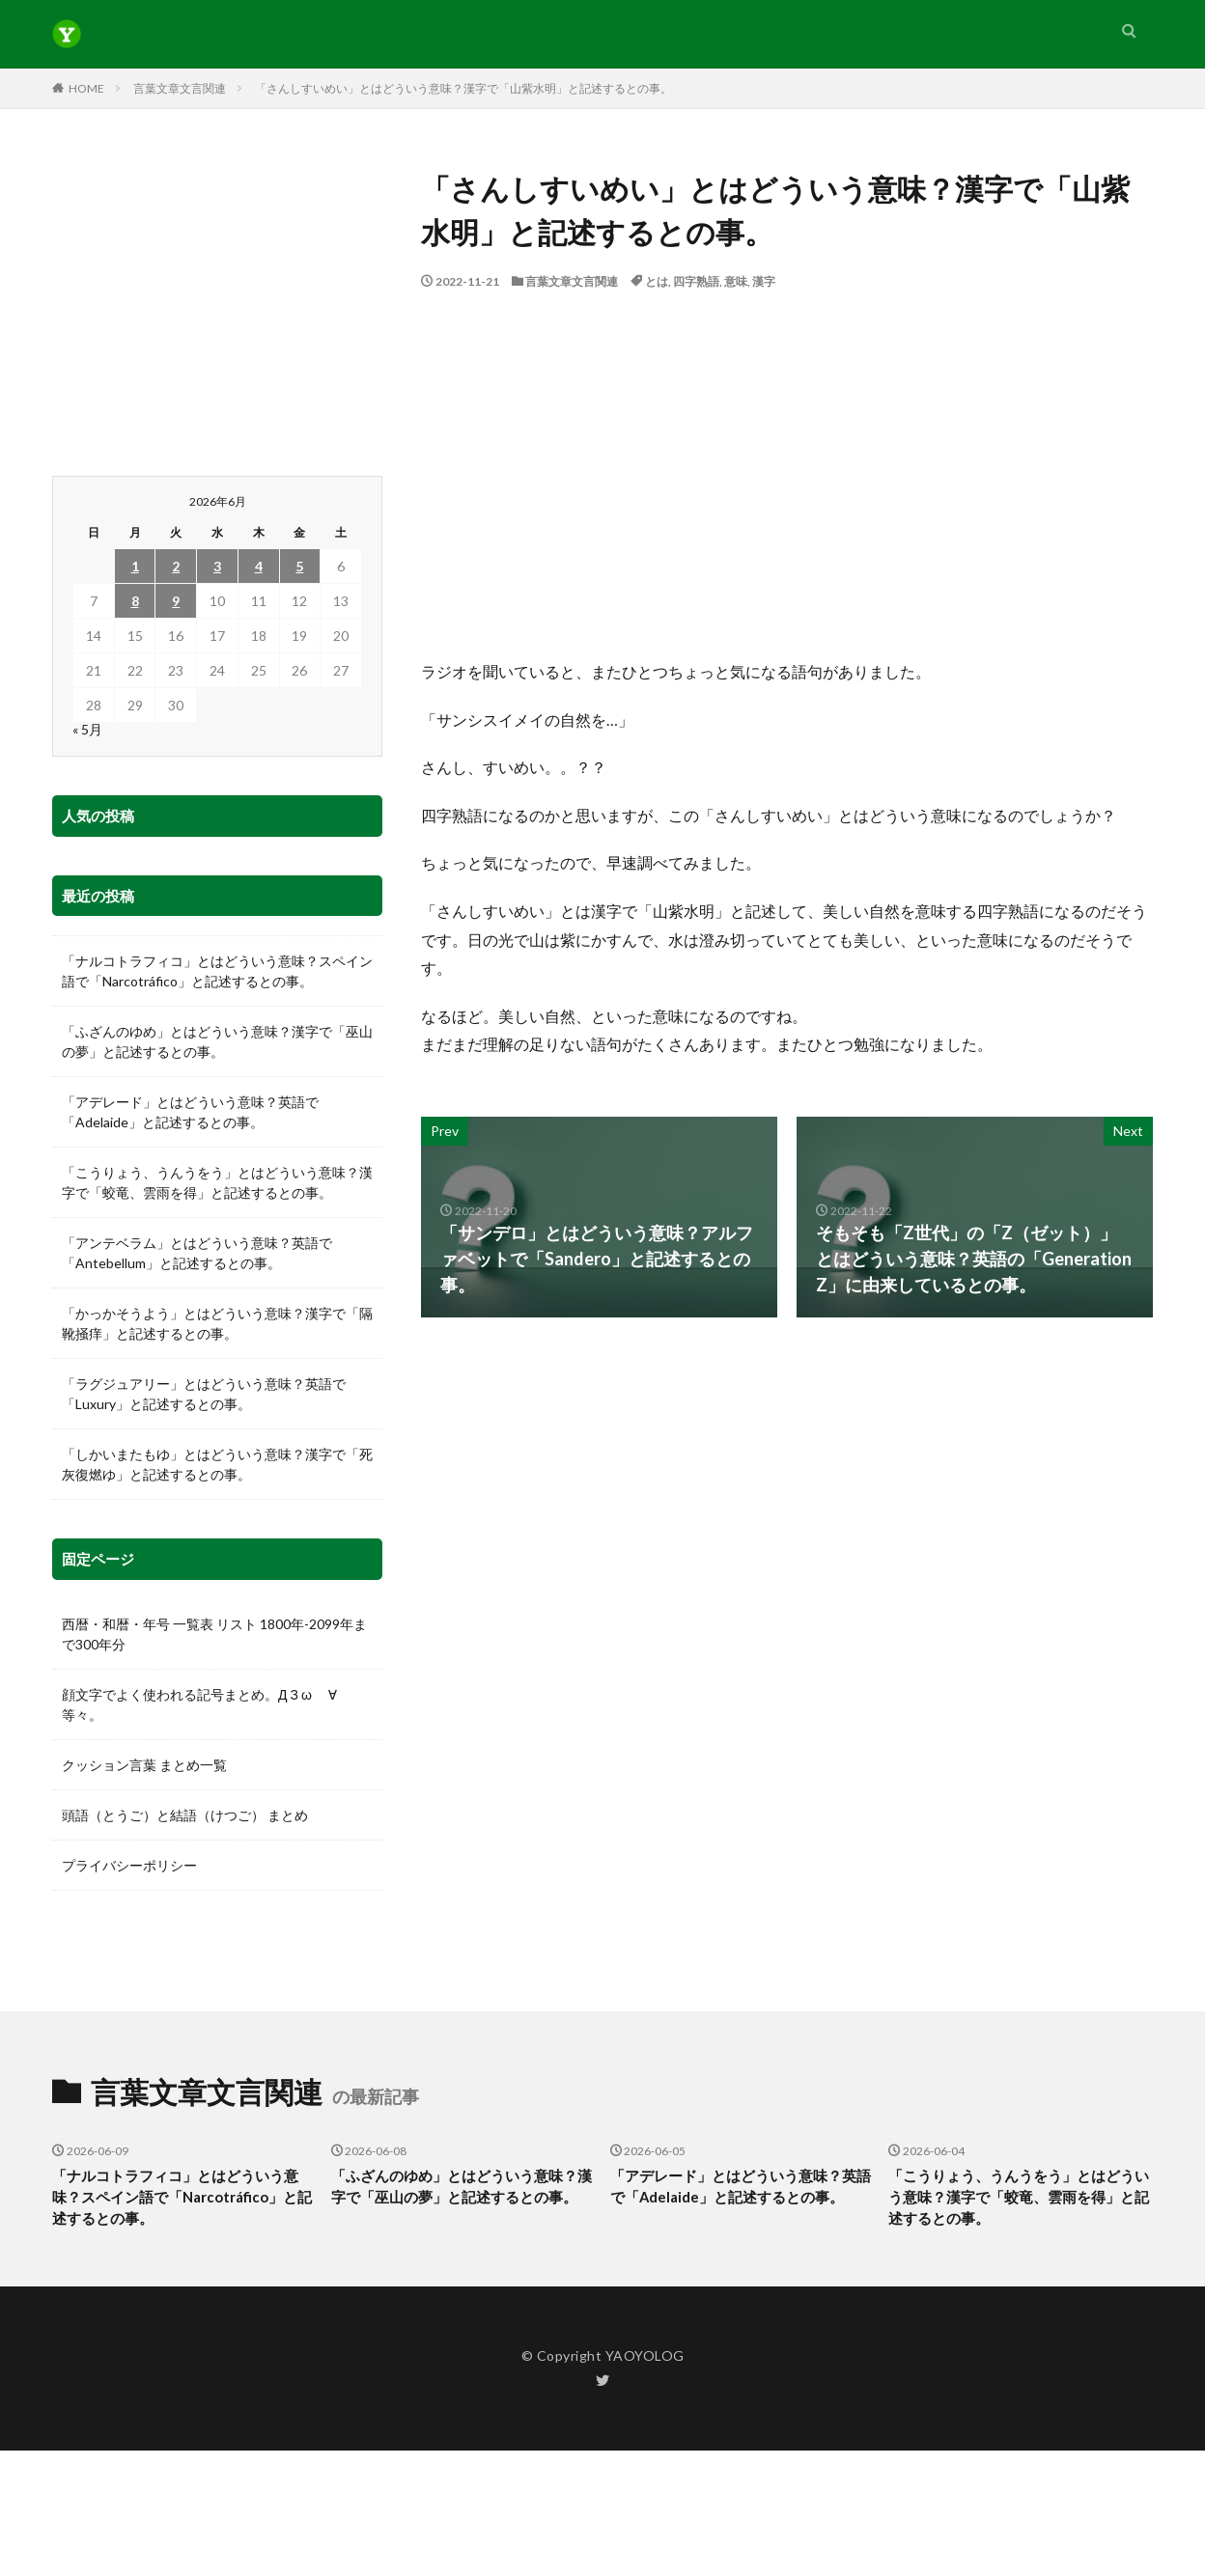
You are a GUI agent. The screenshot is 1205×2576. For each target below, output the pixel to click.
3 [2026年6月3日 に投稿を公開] (217, 566)
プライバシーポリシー (129, 1865)
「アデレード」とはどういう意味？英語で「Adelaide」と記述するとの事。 (190, 1112)
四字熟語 (696, 281)
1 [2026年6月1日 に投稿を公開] (135, 566)
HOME (86, 88)
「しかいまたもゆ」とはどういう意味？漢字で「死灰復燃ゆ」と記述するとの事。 (217, 1464)
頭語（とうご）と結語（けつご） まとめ (185, 1815)
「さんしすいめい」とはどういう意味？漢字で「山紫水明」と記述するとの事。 (463, 88)
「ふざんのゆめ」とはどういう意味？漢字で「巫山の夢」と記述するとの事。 (217, 1041)
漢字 (763, 281)
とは (656, 281)
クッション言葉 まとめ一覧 (144, 1765)
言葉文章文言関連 (179, 88)
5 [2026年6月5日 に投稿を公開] (299, 566)
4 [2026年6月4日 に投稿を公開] (259, 566)
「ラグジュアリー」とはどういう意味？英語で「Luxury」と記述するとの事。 (204, 1393)
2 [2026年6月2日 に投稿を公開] (176, 566)
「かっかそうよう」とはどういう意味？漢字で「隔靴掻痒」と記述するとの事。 (217, 1323)
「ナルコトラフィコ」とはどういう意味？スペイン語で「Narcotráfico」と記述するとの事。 (217, 971)
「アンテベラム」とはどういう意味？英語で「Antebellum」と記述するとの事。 (197, 1252)
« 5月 (87, 729)
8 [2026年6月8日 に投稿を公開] (135, 601)
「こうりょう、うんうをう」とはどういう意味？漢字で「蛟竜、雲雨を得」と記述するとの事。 (217, 1182)
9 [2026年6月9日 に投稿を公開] (176, 601)
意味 (735, 281)
